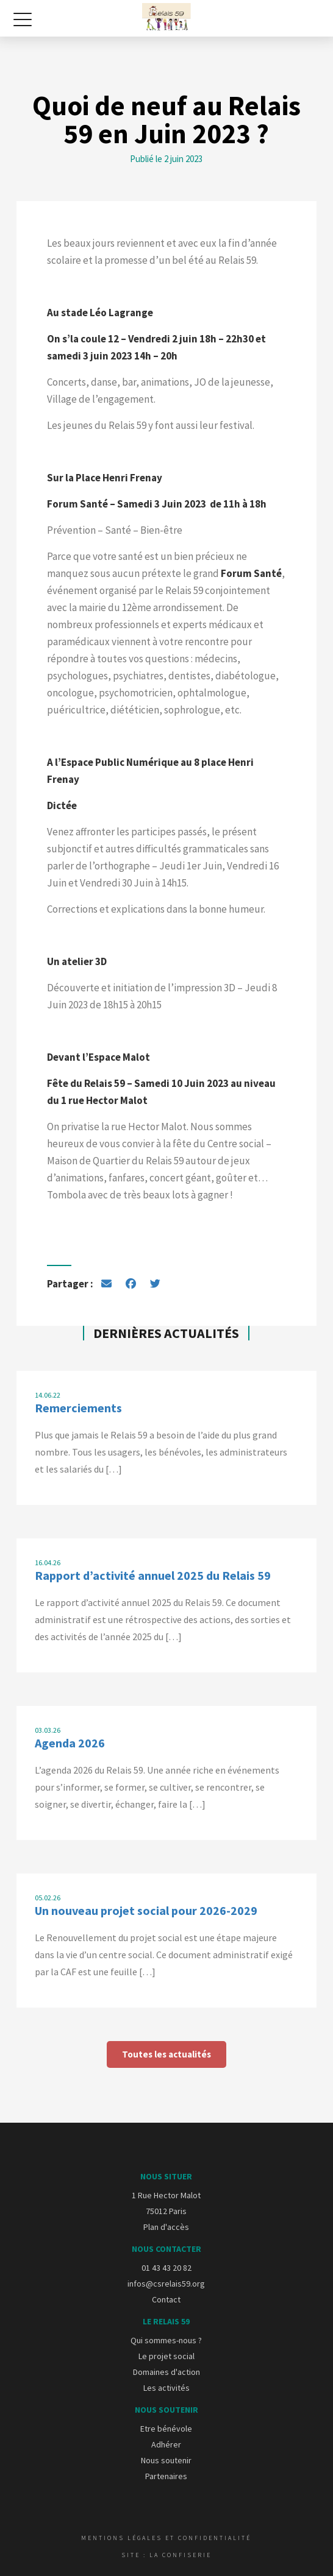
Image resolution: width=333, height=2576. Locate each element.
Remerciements (78, 1407)
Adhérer (166, 2444)
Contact (166, 2299)
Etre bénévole (166, 2428)
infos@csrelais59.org (166, 2283)
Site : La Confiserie (166, 2555)
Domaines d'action (166, 2371)
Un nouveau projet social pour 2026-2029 (146, 1910)
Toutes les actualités (166, 2054)
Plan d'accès (166, 2226)
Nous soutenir (166, 2460)
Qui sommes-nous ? (166, 2340)
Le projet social (166, 2356)
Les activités (166, 2387)
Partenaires (166, 2476)
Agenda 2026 (70, 1742)
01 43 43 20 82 (166, 2267)
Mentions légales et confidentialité (166, 2538)
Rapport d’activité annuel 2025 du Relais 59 (153, 1575)
